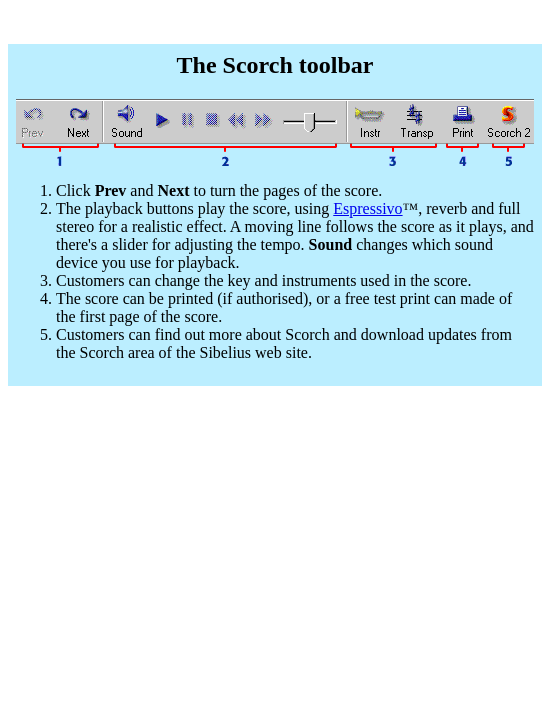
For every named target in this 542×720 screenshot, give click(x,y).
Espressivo (367, 208)
